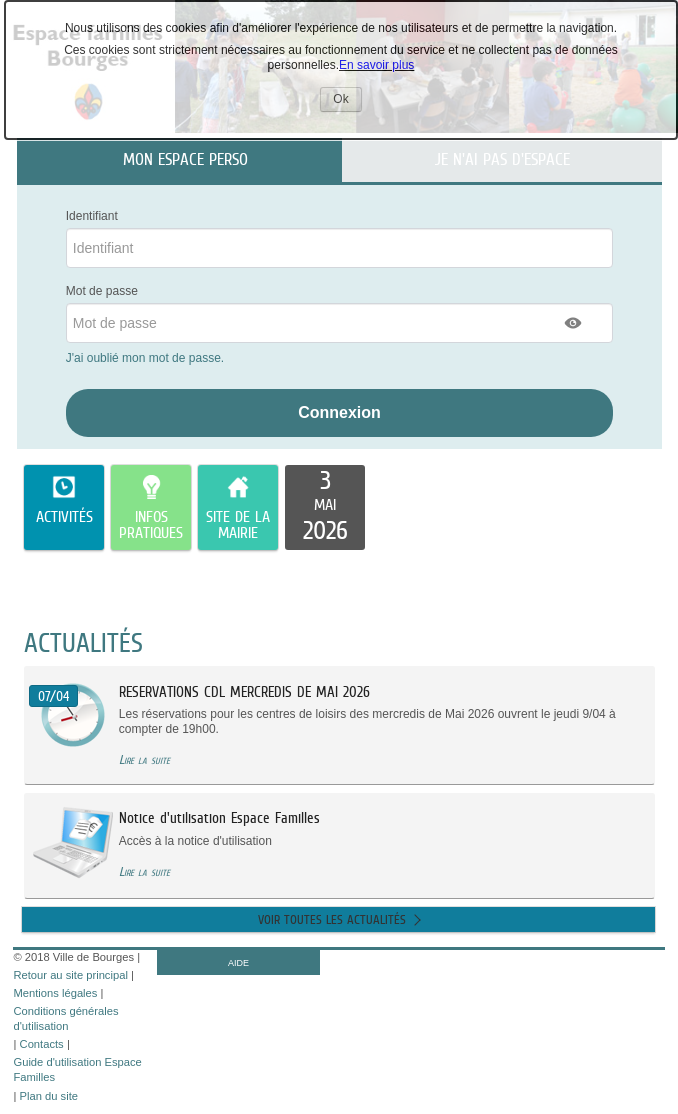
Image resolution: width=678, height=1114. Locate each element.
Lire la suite (144, 759)
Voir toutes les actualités (332, 919)
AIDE (238, 963)
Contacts (42, 1044)
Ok (347, 101)
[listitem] (325, 508)
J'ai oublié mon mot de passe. (147, 358)
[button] (574, 323)
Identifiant (92, 216)
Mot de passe (102, 291)
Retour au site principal (70, 975)
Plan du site (49, 1096)
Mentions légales (55, 993)
